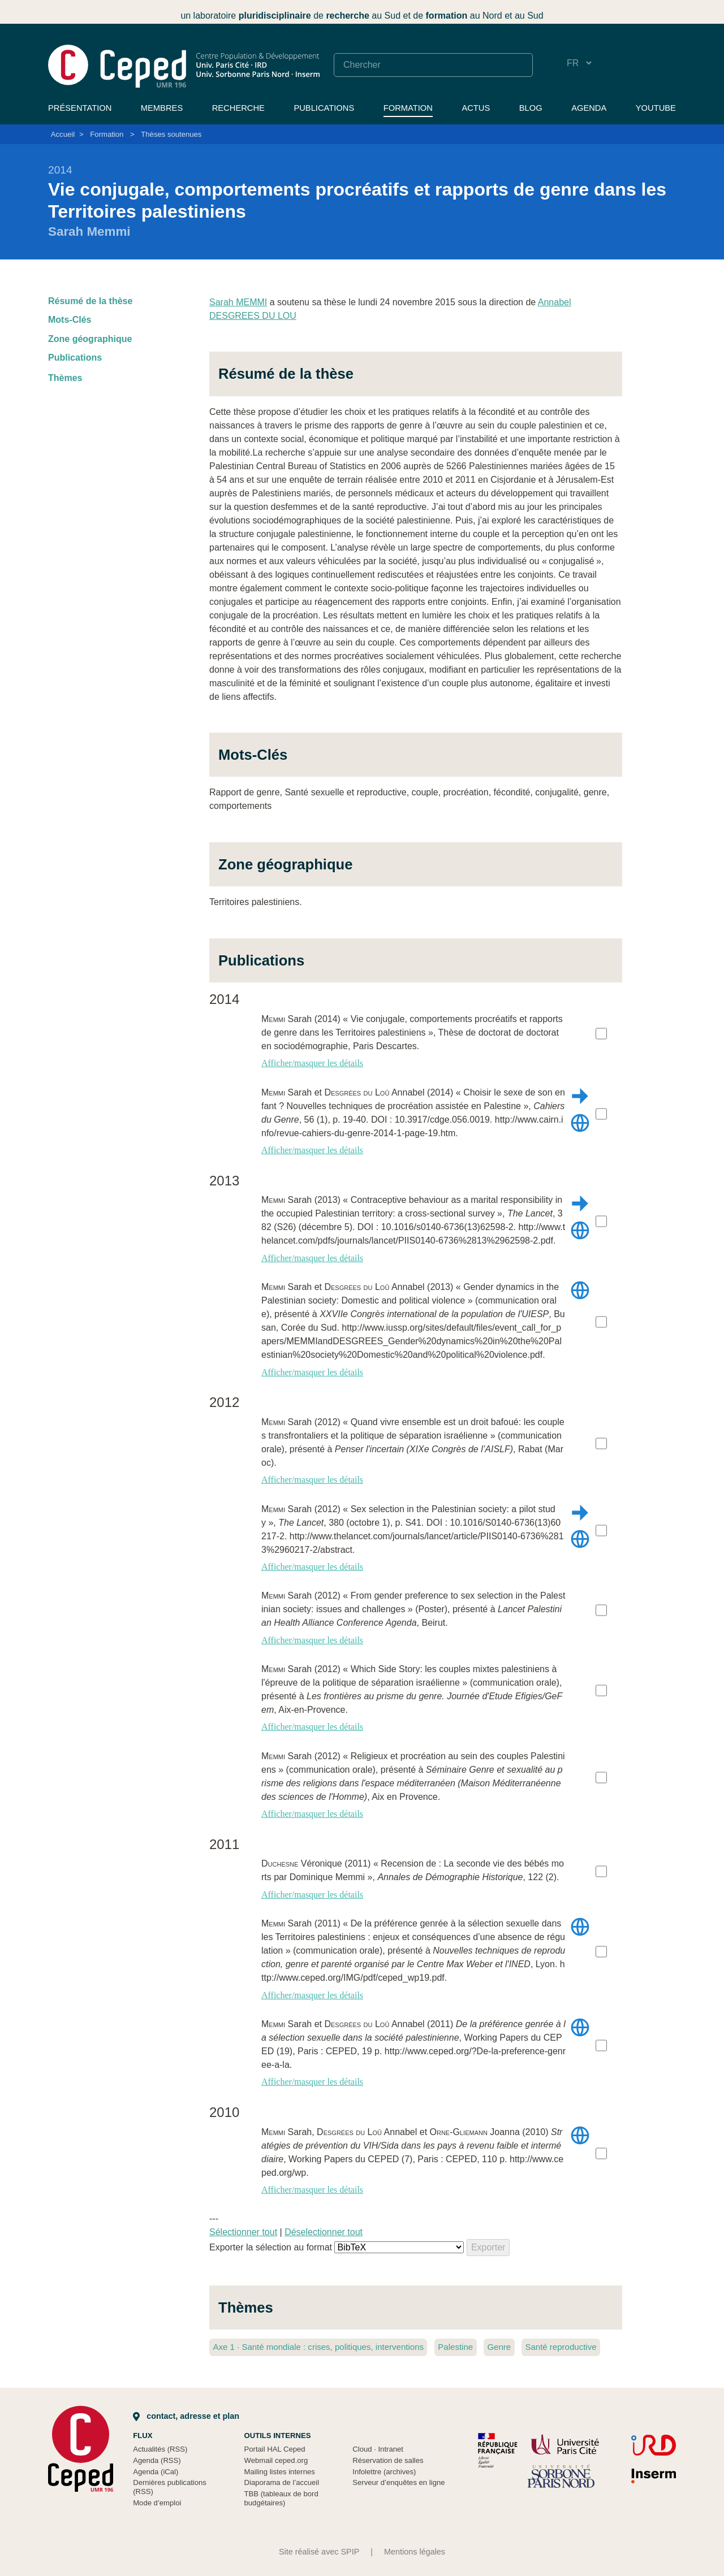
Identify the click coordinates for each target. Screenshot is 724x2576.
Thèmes (65, 378)
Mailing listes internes (279, 2471)
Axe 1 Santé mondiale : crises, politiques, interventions (318, 2347)
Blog (530, 107)
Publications (324, 107)
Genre (499, 2347)
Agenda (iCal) (155, 2471)
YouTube (656, 107)
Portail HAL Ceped (274, 2449)
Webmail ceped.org (276, 2460)
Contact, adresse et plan (186, 2416)
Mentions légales (414, 2551)
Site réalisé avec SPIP (319, 2551)
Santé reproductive (560, 2347)
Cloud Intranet (377, 2449)
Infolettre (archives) (384, 2471)
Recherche (238, 107)
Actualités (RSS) (160, 2449)
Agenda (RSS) (157, 2460)
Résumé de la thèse (90, 301)
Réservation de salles (387, 2460)
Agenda (588, 107)
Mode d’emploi (157, 2503)
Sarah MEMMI (238, 302)
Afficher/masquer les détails (312, 1063)
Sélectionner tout (243, 2232)
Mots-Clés (69, 319)
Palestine (455, 2347)
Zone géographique (90, 339)
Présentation (79, 107)
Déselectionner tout (324, 2232)
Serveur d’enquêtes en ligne (398, 2482)
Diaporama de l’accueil (282, 2482)
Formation (408, 107)
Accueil (63, 134)
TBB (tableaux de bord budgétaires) (281, 2498)
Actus (476, 107)
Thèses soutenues (171, 134)
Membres (162, 107)
